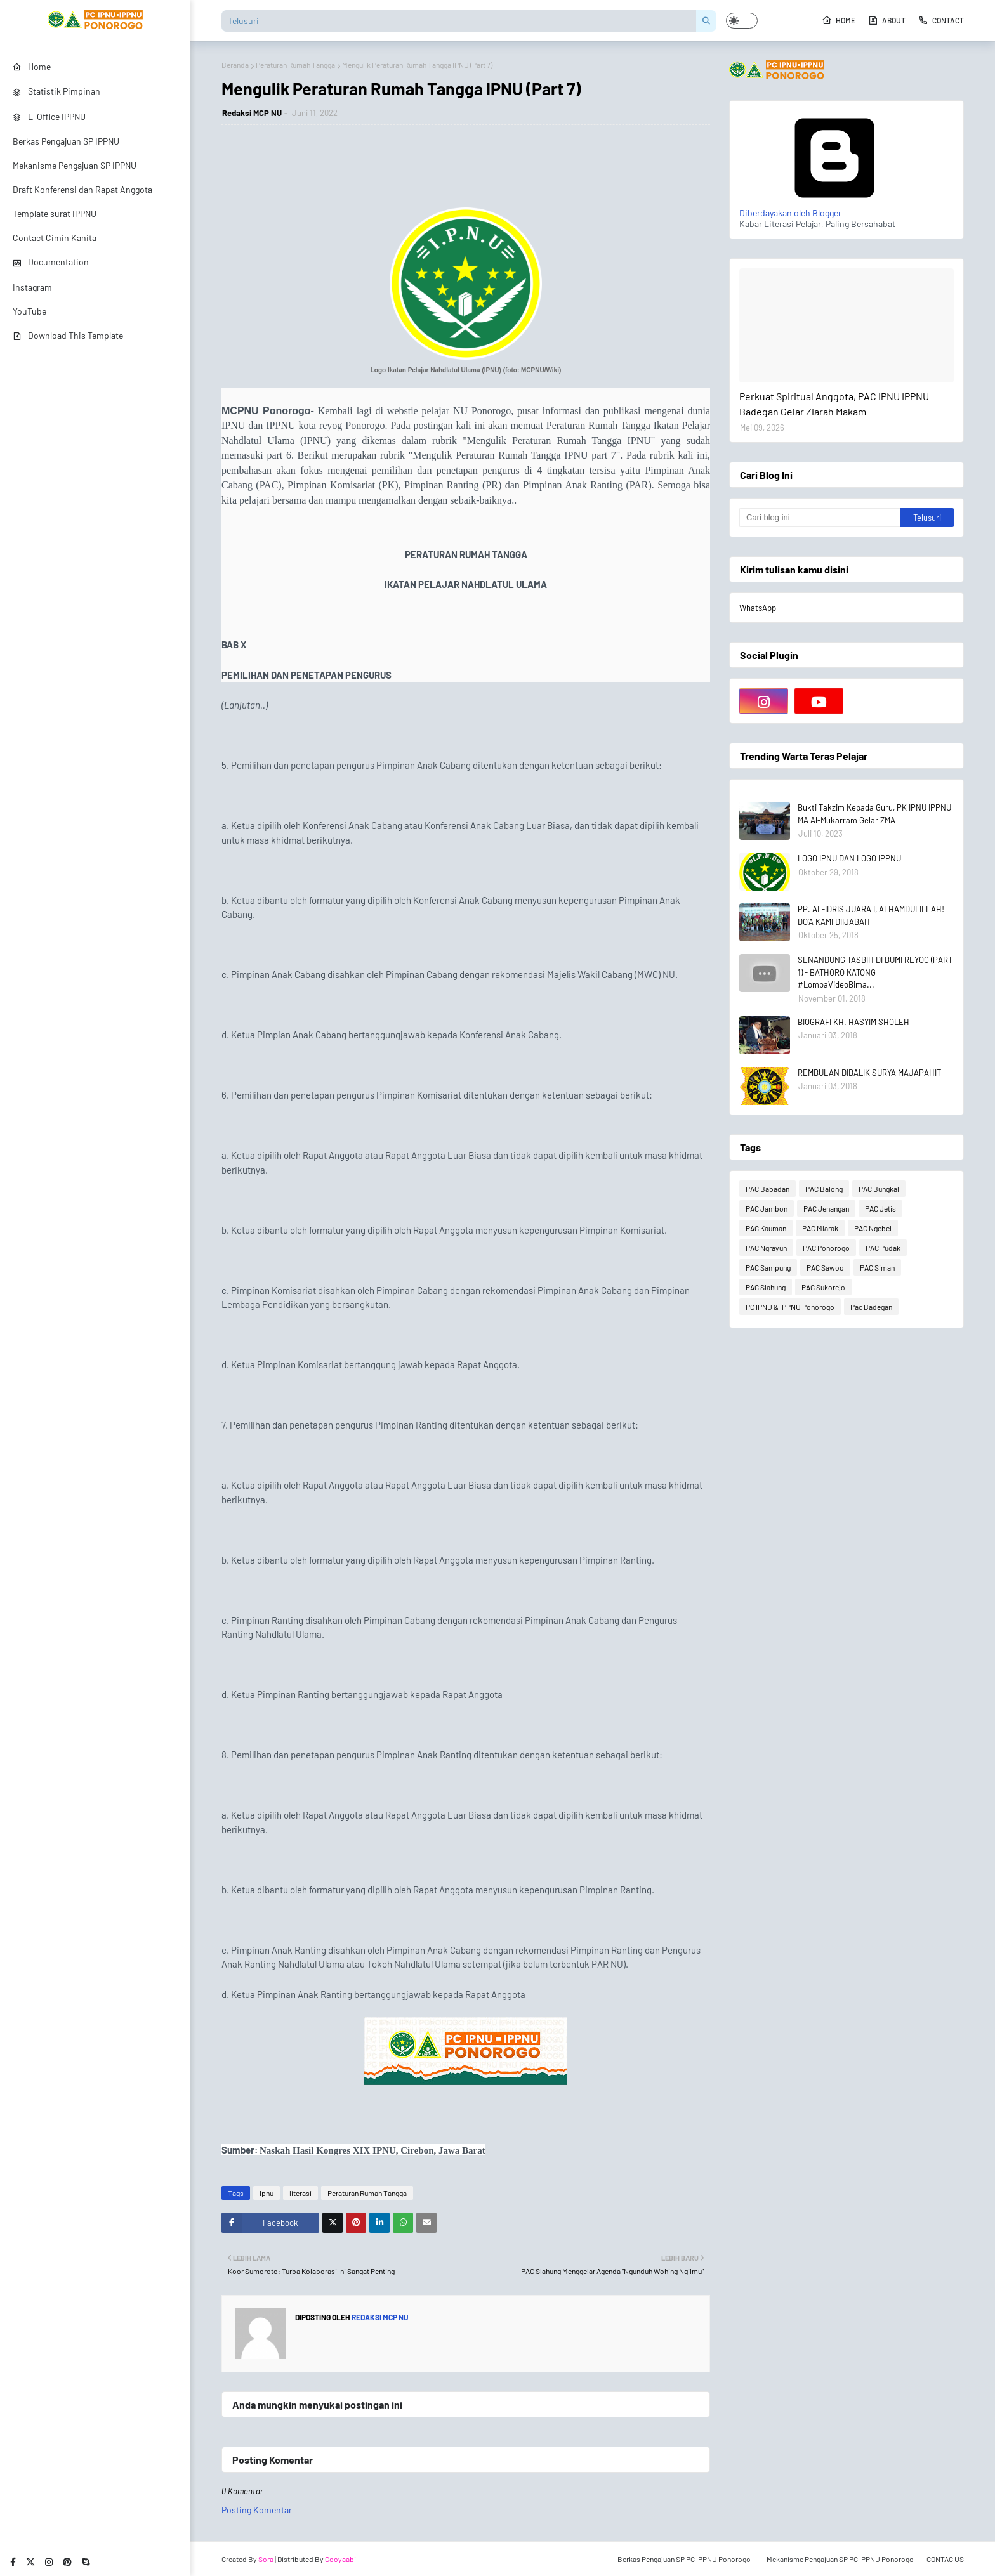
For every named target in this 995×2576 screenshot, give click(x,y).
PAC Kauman (766, 1228)
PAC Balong (824, 1188)
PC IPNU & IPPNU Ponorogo (790, 1306)
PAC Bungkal (879, 1188)
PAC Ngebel (873, 1228)
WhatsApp (757, 608)
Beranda (235, 64)
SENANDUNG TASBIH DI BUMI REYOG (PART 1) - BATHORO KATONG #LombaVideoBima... (875, 972)
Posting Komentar (256, 2509)
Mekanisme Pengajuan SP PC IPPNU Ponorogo (840, 2558)
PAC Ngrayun (766, 1247)
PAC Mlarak (820, 1228)
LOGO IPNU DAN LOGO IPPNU (849, 858)
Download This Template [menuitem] (68, 335)
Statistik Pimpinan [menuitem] (56, 91)
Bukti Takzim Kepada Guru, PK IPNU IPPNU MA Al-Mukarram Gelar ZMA (874, 813)
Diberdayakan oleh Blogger (834, 207)
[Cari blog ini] (819, 517)
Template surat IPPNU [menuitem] (54, 213)
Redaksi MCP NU (252, 113)
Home (838, 20)
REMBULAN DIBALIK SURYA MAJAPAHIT (869, 1073)
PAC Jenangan (826, 1208)
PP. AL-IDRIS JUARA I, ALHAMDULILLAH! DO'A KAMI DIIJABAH (871, 915)
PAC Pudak (883, 1247)
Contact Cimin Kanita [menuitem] (54, 237)
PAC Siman (877, 1267)
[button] (742, 21)
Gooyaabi (340, 2558)
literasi (300, 2192)
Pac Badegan (871, 1306)
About (887, 20)
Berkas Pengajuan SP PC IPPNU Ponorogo (684, 2558)
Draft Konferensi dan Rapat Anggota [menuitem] (82, 189)
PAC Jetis (880, 1208)
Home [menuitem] (32, 66)
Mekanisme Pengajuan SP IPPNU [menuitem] (74, 165)
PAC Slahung (766, 1287)
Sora (265, 2558)
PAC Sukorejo (823, 1287)
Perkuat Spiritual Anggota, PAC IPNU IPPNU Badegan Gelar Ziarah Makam (834, 403)
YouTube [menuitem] (29, 311)
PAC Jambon (766, 1208)
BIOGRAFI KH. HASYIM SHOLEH (853, 1022)
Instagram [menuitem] (32, 287)
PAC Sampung (768, 1267)
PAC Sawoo (825, 1267)
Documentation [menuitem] (51, 261)
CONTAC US (945, 2558)
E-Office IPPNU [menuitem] (49, 116)
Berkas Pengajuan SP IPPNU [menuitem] (66, 141)
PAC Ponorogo (826, 1247)
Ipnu (266, 2192)
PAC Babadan (767, 1188)
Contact (941, 20)
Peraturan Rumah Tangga (295, 64)
